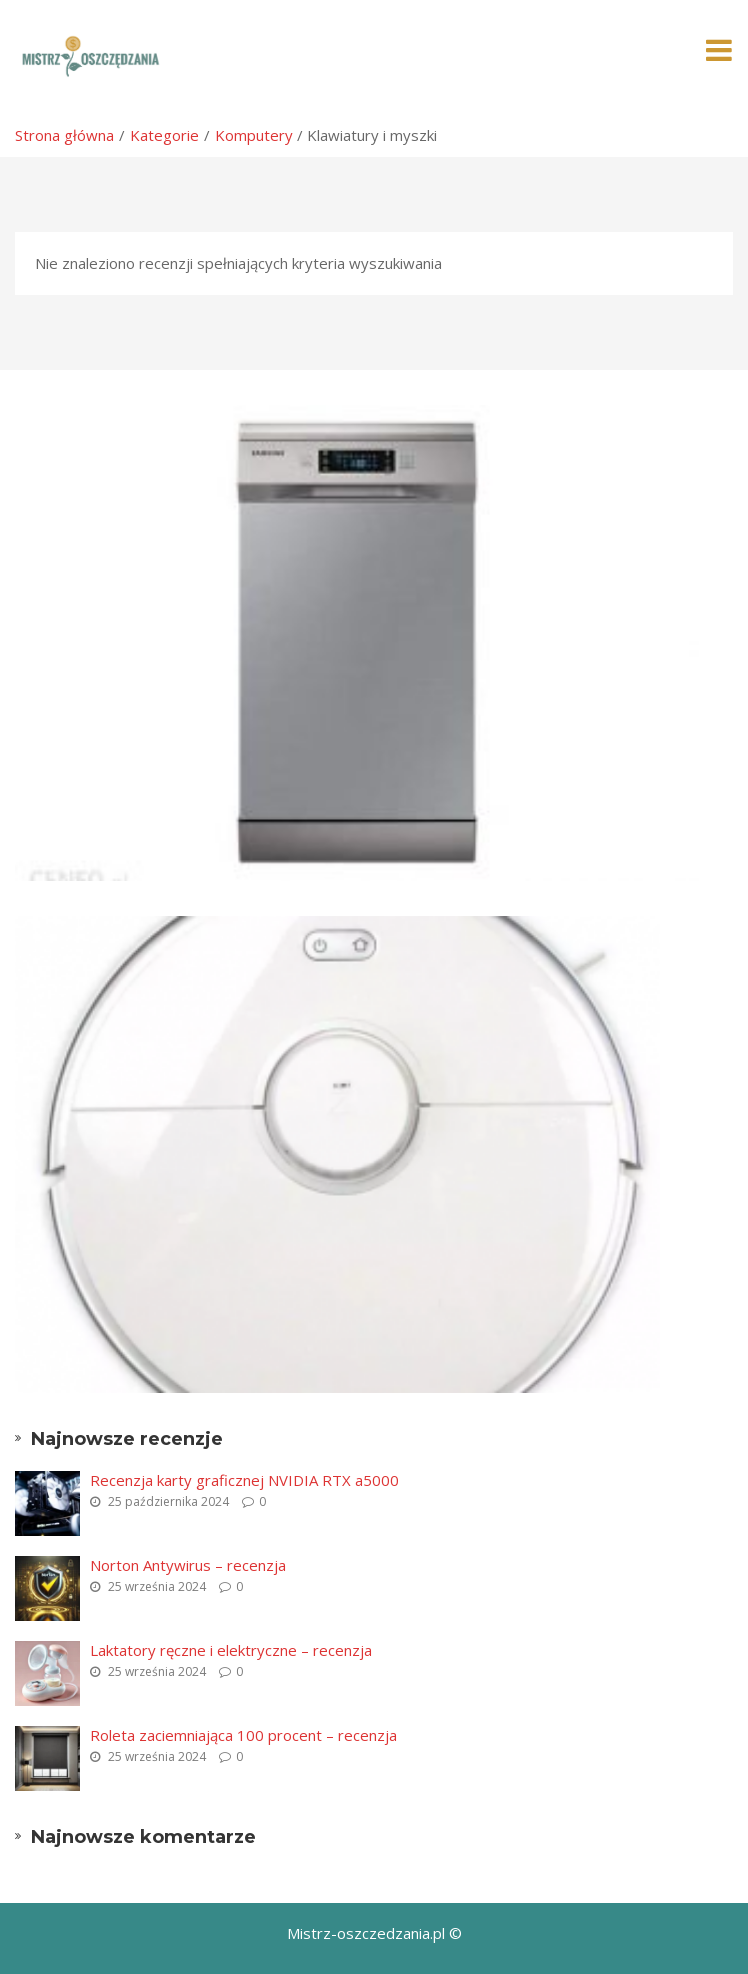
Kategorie (164, 135)
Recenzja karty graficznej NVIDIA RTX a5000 (244, 1480)
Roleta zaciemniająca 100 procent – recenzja (243, 1735)
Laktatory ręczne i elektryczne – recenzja (231, 1650)
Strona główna (64, 135)
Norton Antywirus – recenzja (188, 1565)
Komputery (254, 135)
